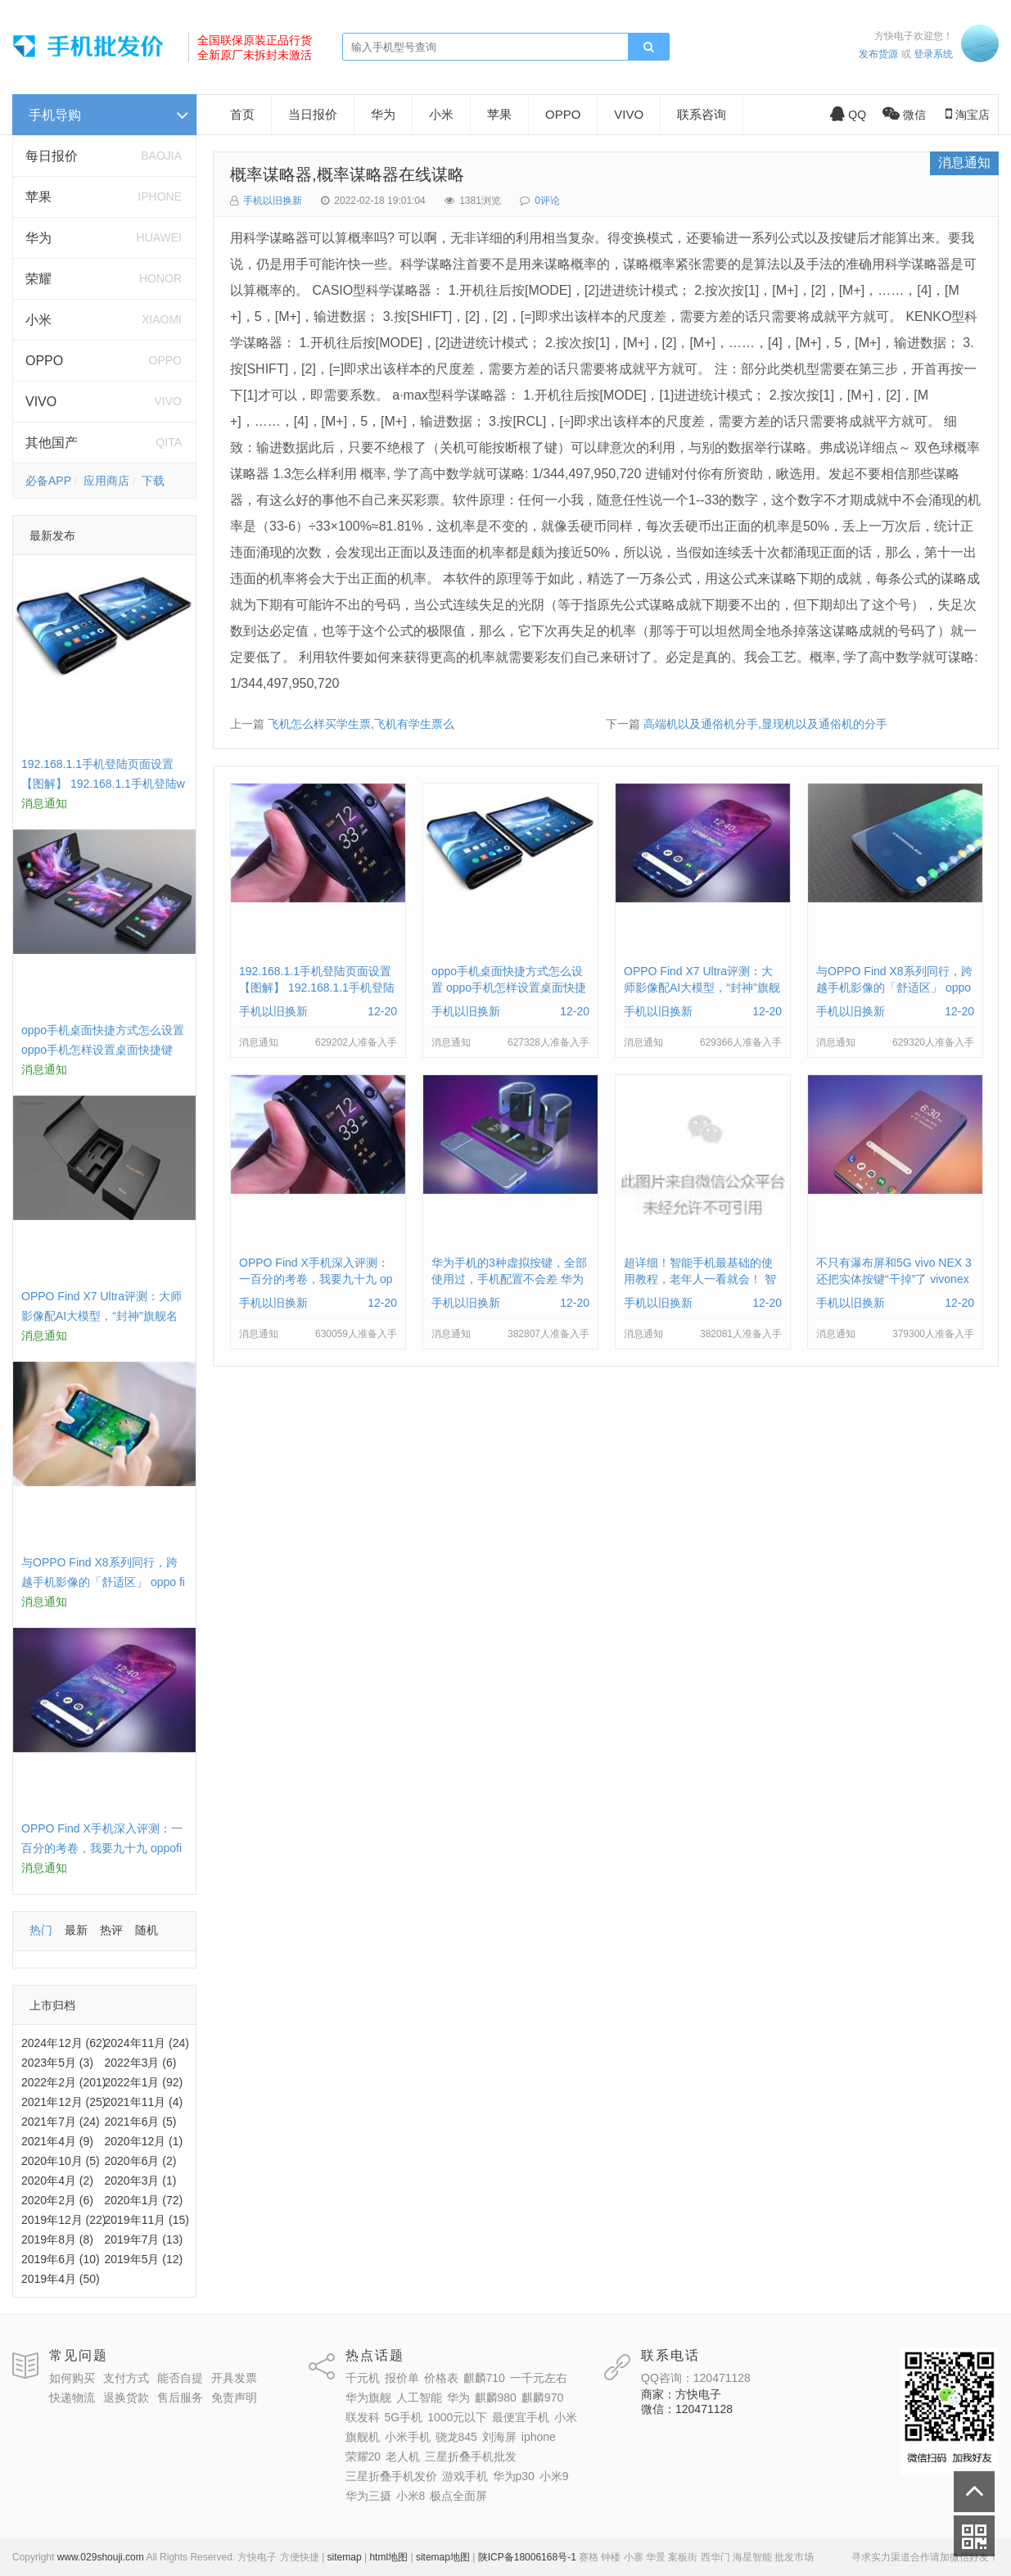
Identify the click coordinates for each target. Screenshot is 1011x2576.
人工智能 (419, 2397)
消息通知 (964, 162)
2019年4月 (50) (60, 2278)
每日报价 (51, 156)
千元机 (362, 2377)
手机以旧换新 (272, 200)
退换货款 (126, 2397)
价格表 (441, 2377)
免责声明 (234, 2397)
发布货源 (878, 54)
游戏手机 (465, 2476)
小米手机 (408, 2436)
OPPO (44, 361)
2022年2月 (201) (63, 2082)
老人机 (403, 2456)
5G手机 (404, 2417)
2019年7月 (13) (144, 2239)
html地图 (388, 2557)
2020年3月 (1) (141, 2180)
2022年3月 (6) (141, 2062)
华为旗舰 (368, 2397)
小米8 (411, 2495)
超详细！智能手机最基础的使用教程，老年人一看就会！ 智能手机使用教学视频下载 (700, 1279)
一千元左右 (538, 2377)
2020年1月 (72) (144, 2200)
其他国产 (51, 443)
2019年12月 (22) (63, 2219)
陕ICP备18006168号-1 (527, 2557)
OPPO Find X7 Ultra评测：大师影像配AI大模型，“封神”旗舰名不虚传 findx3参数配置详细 (101, 1316)
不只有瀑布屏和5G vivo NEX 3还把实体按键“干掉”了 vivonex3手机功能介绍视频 (894, 1279)
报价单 (402, 2377)
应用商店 (106, 480)
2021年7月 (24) (60, 2121)
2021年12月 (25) (63, 2101)
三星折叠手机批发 (471, 2456)
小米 (38, 320)
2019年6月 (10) (60, 2259)
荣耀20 (363, 2456)
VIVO (40, 402)
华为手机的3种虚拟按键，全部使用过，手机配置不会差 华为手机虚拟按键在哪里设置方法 (509, 1279)
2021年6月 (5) (141, 2121)
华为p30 (514, 2476)
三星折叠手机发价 (391, 2476)
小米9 (554, 2476)
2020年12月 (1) (144, 2141)
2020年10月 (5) (60, 2160)
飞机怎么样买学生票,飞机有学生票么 (361, 723)
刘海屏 (499, 2436)
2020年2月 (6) (57, 2200)
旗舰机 (362, 2436)
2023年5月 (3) (57, 2062)
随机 (146, 1930)
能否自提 (180, 2377)
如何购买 (72, 2377)
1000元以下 (457, 2417)
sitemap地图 (443, 2557)
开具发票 (234, 2377)
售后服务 (180, 2397)
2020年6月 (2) (141, 2160)
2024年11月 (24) (147, 2043)
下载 (153, 480)
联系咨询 (701, 114)
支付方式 (126, 2377)
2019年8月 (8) (57, 2239)
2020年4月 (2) (57, 2180)
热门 (40, 1930)
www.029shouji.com (100, 2557)
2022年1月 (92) (144, 2082)
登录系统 (933, 54)
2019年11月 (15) (147, 2219)
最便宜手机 (520, 2417)
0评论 (547, 200)
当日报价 (312, 114)
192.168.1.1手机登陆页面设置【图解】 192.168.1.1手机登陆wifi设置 (103, 783)
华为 (38, 238)
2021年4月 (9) (57, 2141)
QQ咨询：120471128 (696, 2377)
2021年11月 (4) (144, 2101)
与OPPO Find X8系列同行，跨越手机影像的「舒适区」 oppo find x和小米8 (103, 1582)
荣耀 (38, 279)
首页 (242, 114)
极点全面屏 (458, 2495)
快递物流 (72, 2397)
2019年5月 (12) (144, 2259)
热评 (111, 1930)
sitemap (344, 2557)
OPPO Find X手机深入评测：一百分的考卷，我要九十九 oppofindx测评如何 (102, 1848)
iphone (538, 2436)
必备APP (48, 480)
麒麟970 (542, 2397)
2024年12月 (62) (63, 2043)
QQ (848, 114)
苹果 (38, 197)
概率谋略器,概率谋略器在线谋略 (347, 174)
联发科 (362, 2417)
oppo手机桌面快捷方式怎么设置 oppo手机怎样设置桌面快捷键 (508, 987)
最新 (76, 1930)
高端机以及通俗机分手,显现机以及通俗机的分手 (765, 723)
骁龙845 (456, 2436)
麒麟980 (496, 2397)
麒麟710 (484, 2377)
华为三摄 (368, 2495)
